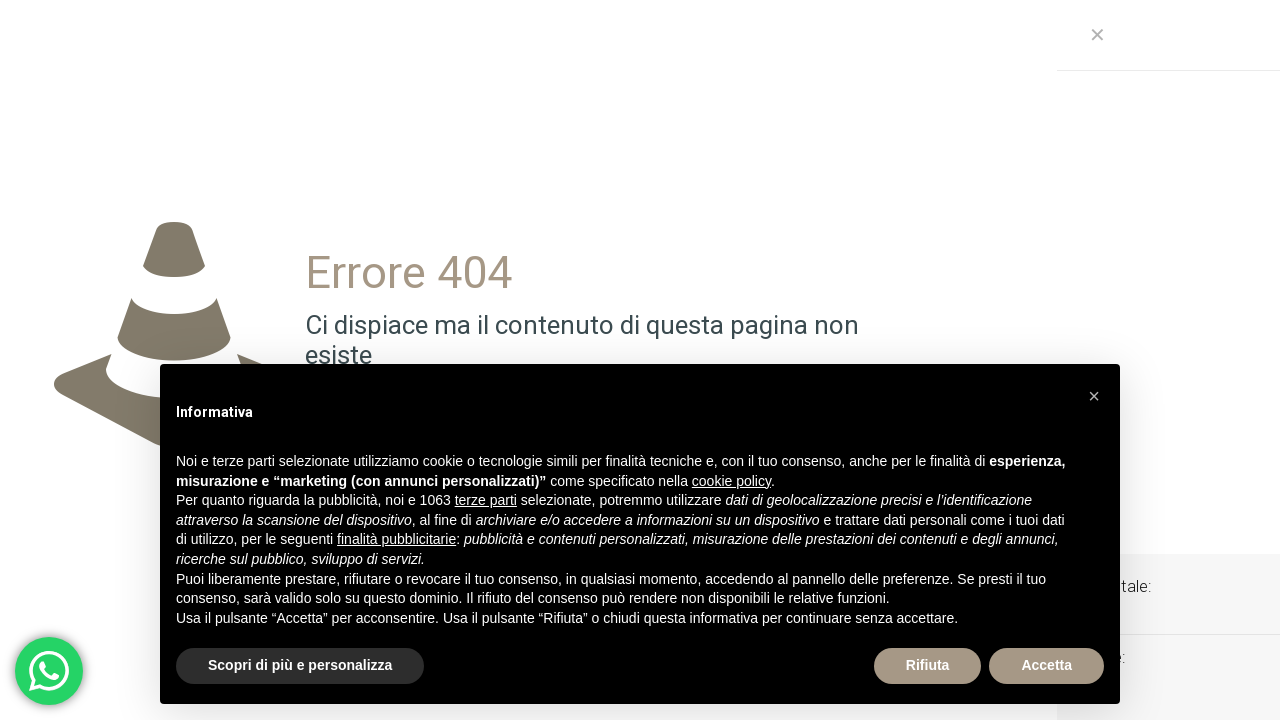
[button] (1094, 396)
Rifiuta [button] (928, 665)
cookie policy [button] (731, 481)
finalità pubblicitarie (396, 539)
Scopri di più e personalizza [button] (300, 665)
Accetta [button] (1046, 665)
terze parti (486, 500)
